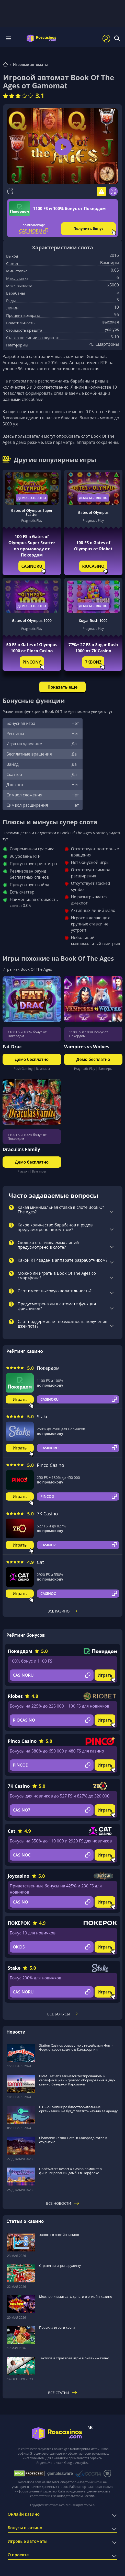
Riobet (15, 1696)
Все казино (63, 1611)
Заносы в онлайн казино (59, 2235)
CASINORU (31, 566)
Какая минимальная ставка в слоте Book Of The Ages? (61, 1210)
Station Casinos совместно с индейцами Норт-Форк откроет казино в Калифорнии (76, 2047)
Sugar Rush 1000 (93, 620)
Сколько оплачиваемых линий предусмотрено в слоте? (48, 1245)
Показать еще (62, 687)
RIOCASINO (93, 566)
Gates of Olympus (93, 512)
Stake (43, 1416)
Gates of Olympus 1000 (32, 620)
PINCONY (31, 662)
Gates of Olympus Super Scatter (32, 512)
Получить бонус (88, 228)
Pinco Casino (50, 1465)
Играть (20, 1399)
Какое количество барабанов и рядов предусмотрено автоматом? (55, 1227)
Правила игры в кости (57, 2327)
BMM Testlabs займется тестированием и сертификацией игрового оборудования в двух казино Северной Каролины (77, 2080)
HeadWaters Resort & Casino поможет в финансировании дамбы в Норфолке (70, 2171)
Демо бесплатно (31, 498)
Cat (40, 1562)
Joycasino (18, 1876)
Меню (8, 38)
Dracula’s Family (21, 1149)
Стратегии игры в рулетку (60, 2266)
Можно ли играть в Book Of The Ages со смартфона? (57, 1276)
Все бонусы (62, 2014)
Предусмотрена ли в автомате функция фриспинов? (57, 1306)
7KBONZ (93, 662)
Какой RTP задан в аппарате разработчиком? (62, 1260)
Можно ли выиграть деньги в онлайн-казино (75, 2296)
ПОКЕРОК (19, 1923)
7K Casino (47, 1513)
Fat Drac (12, 1046)
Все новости (62, 2203)
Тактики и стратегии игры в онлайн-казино (74, 2358)
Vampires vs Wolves (86, 1046)
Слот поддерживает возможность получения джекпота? (62, 1324)
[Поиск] (117, 38)
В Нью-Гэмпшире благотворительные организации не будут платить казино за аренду (78, 2109)
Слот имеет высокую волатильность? (55, 1291)
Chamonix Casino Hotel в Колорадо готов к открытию (73, 2140)
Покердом (48, 1368)
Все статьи (62, 2392)
